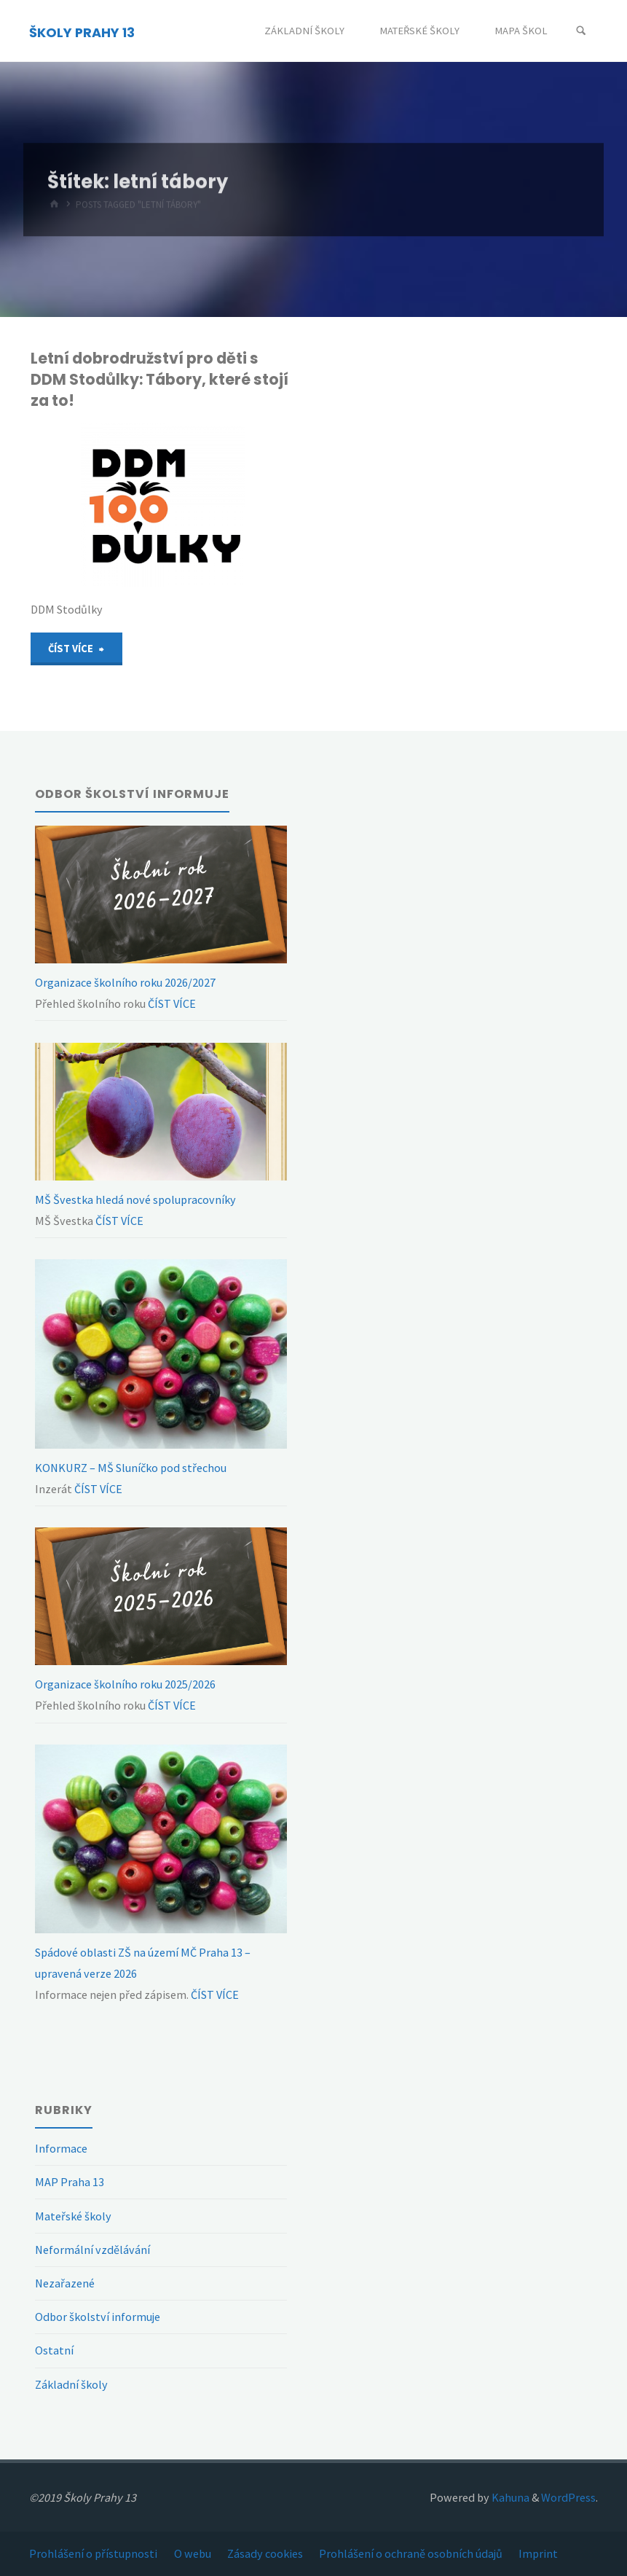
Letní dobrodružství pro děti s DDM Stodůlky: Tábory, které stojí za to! (159, 379)
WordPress (568, 2497)
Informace (61, 2148)
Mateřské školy (73, 2216)
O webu (192, 2553)
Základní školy (71, 2384)
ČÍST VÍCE (171, 1003)
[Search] (581, 31)
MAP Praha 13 (69, 2181)
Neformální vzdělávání (92, 2249)
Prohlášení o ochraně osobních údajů (410, 2553)
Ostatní (54, 2350)
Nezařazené (65, 2283)
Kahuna (509, 2497)
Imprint (538, 2553)
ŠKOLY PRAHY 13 (82, 32)
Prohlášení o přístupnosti (93, 2553)
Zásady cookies (265, 2553)
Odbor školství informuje (97, 2316)
